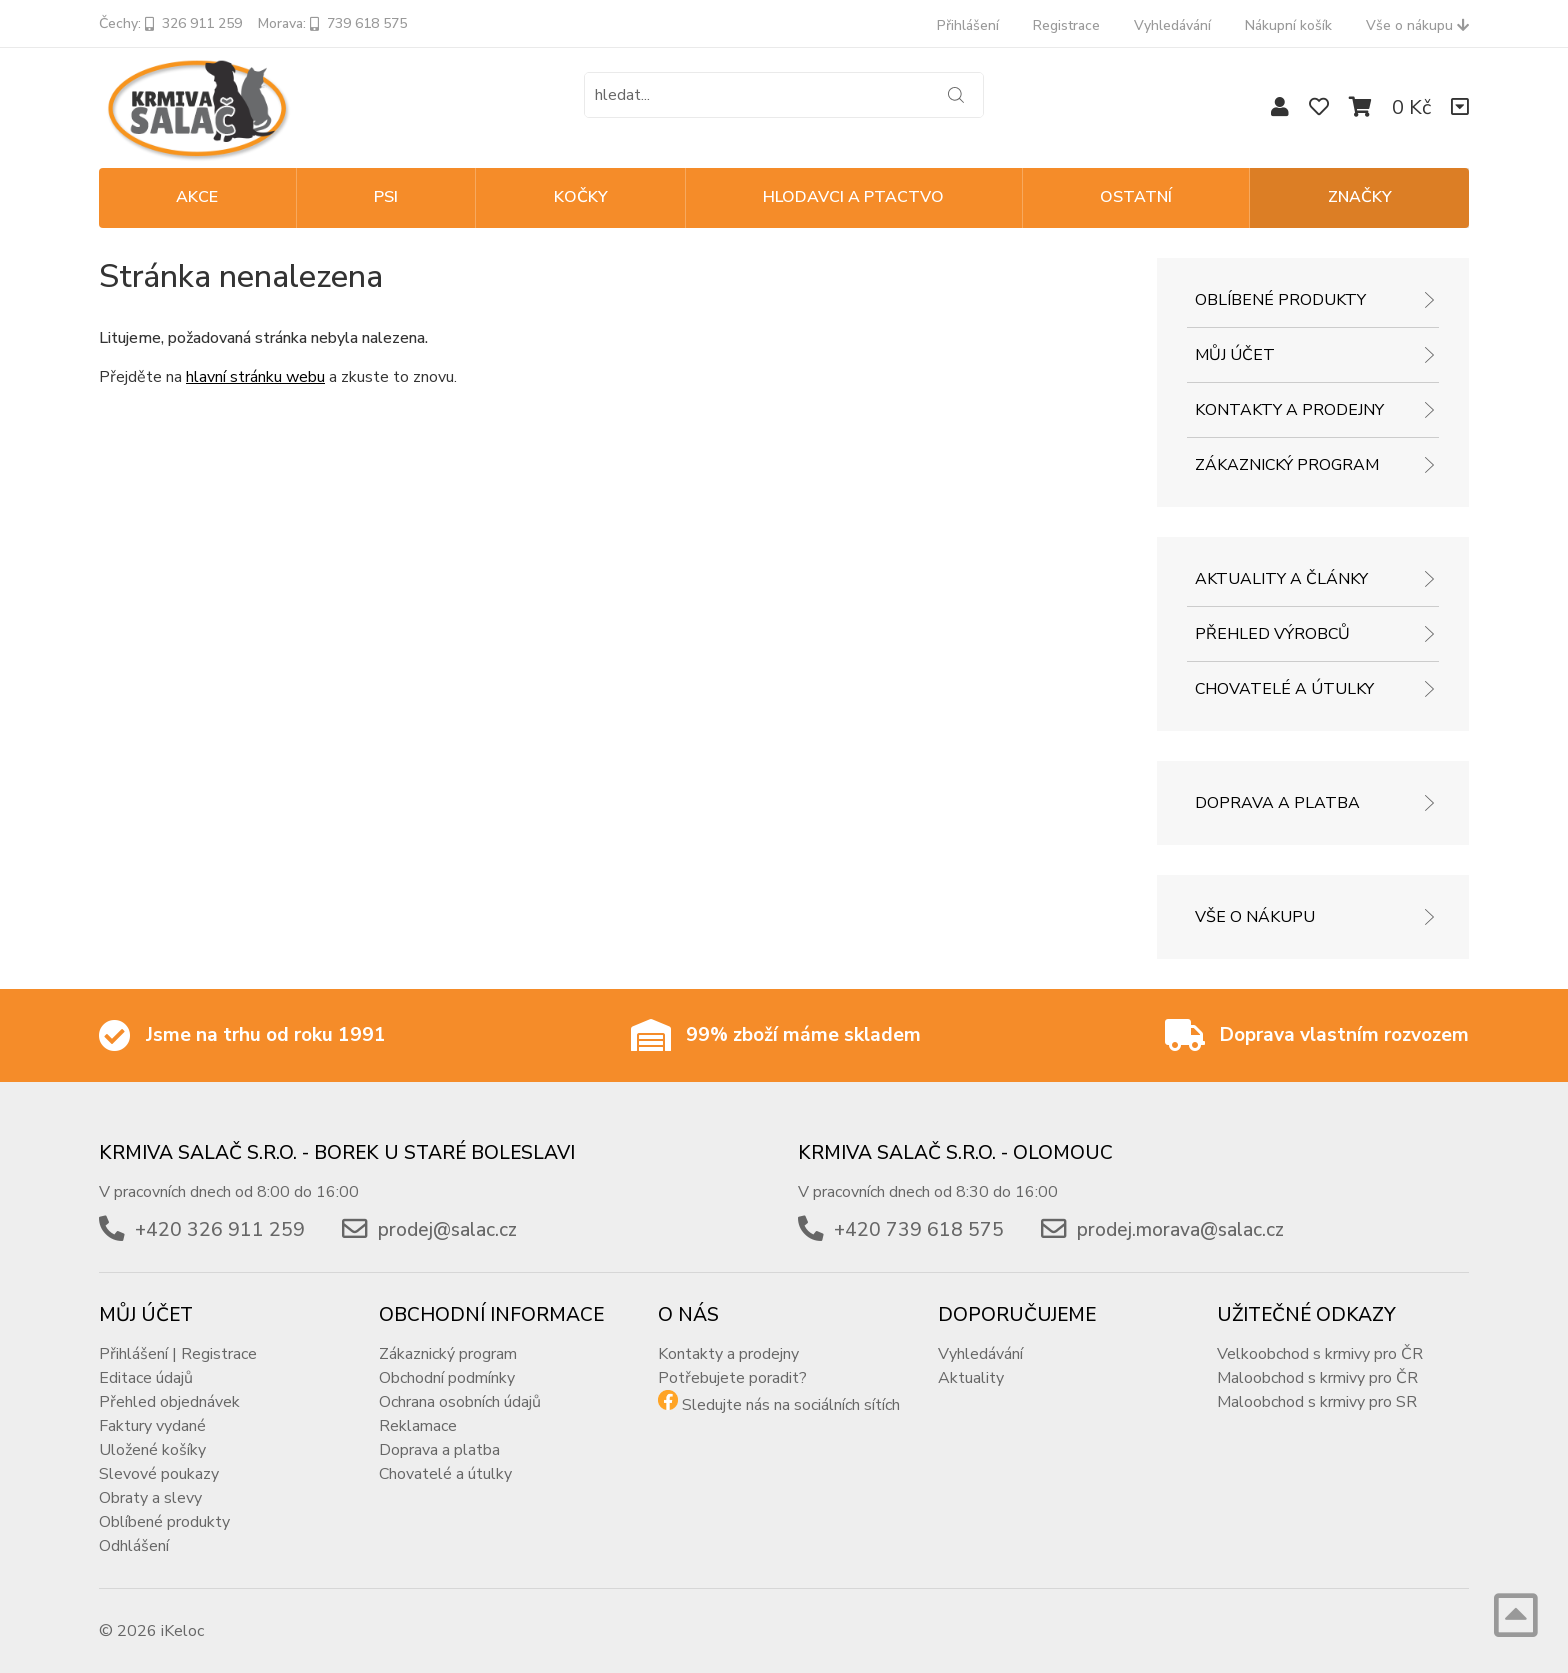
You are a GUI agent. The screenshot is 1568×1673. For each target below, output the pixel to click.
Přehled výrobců (1272, 634)
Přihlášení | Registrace (178, 1354)
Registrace (1066, 25)
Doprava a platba (1277, 803)
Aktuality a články (1281, 579)
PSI (386, 197)
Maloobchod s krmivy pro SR (1317, 1402)
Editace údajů (146, 1378)
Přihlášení (968, 25)
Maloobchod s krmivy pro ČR (1317, 1378)
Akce (197, 197)
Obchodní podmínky (447, 1378)
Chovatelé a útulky (1284, 689)
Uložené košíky (152, 1450)
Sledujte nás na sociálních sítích (791, 1405)
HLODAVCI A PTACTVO (853, 197)
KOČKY (581, 197)
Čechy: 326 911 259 (170, 23)
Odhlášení (134, 1546)
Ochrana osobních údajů (460, 1402)
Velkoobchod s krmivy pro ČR (1320, 1354)
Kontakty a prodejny (1289, 410)
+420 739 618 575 (919, 1230)
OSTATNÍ (1136, 197)
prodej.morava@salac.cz (1180, 1230)
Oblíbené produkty (1280, 300)
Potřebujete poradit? (732, 1378)
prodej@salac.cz (447, 1230)
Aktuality (971, 1378)
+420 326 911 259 (220, 1230)
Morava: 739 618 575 (332, 23)
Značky (1360, 197)
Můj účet (1235, 355)
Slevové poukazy (159, 1474)
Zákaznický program (1287, 465)
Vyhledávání (1172, 25)
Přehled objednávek (169, 1402)
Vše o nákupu (1417, 25)
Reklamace (418, 1426)
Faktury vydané (152, 1426)
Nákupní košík (1288, 25)
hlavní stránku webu (255, 377)
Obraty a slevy (150, 1498)
